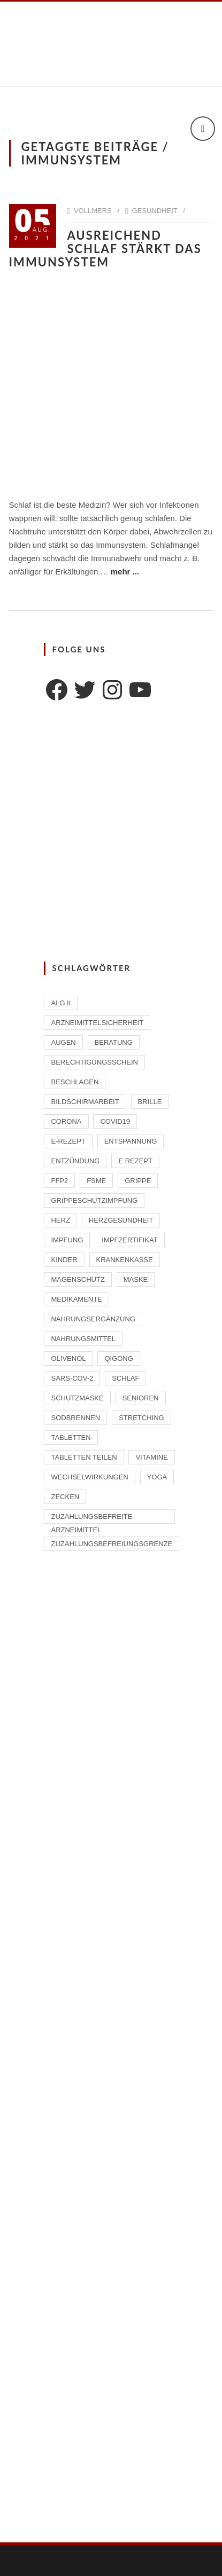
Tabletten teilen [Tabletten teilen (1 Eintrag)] (84, 1457)
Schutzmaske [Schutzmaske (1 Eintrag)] (77, 1398)
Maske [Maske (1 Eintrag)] (136, 1279)
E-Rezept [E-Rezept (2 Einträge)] (68, 1141)
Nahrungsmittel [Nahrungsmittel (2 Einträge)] (83, 1339)
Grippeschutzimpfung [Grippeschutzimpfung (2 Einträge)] (94, 1200)
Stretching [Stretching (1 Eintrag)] (141, 1418)
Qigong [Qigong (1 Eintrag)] (118, 1358)
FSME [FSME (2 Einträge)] (96, 1181)
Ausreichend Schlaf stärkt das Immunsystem (105, 248)
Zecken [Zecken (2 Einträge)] (65, 1497)
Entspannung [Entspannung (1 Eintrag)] (130, 1141)
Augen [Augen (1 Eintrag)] (63, 1042)
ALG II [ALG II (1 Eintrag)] (61, 1003)
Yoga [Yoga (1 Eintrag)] (157, 1477)
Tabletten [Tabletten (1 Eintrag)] (70, 1437)
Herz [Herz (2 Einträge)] (60, 1220)
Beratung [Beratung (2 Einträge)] (114, 1042)
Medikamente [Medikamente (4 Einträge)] (76, 1299)
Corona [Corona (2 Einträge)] (66, 1121)
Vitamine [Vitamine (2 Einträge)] (151, 1457)
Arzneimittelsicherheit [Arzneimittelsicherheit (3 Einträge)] (97, 1023)
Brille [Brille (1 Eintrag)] (150, 1102)
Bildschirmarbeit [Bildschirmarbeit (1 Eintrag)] (85, 1102)
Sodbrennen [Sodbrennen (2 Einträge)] (75, 1418)
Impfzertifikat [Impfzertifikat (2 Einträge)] (129, 1240)
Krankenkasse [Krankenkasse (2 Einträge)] (124, 1260)
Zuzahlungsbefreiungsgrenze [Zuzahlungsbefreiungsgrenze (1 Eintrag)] (111, 1544)
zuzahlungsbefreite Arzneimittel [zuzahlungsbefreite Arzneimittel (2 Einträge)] (91, 1518)
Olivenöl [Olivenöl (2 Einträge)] (68, 1358)
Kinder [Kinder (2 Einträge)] (64, 1260)
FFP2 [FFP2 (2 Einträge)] (59, 1181)
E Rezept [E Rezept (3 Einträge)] (135, 1161)
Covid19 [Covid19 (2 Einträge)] (115, 1121)
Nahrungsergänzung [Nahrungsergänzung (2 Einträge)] (93, 1319)
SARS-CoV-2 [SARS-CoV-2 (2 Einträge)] (72, 1378)
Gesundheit (154, 211)
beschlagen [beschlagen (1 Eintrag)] (74, 1082)
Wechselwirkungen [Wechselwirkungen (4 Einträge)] (89, 1477)
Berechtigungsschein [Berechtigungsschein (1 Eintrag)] (94, 1062)
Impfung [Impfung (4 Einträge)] (67, 1240)
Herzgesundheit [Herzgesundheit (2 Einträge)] (121, 1220)
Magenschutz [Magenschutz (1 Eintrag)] (77, 1279)
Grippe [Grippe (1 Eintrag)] (138, 1181)
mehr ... (125, 571)
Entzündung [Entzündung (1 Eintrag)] (75, 1161)
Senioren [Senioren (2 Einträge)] (141, 1398)
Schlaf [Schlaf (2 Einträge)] (125, 1378)
